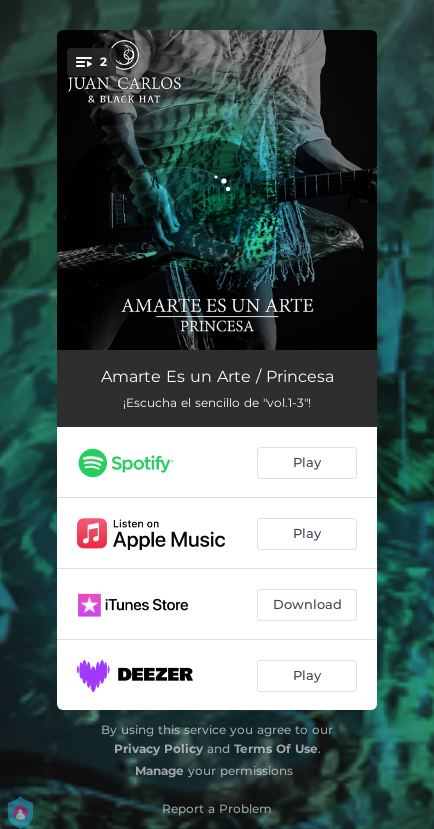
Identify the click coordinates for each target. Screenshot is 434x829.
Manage (159, 770)
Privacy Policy (158, 748)
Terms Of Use (276, 748)
